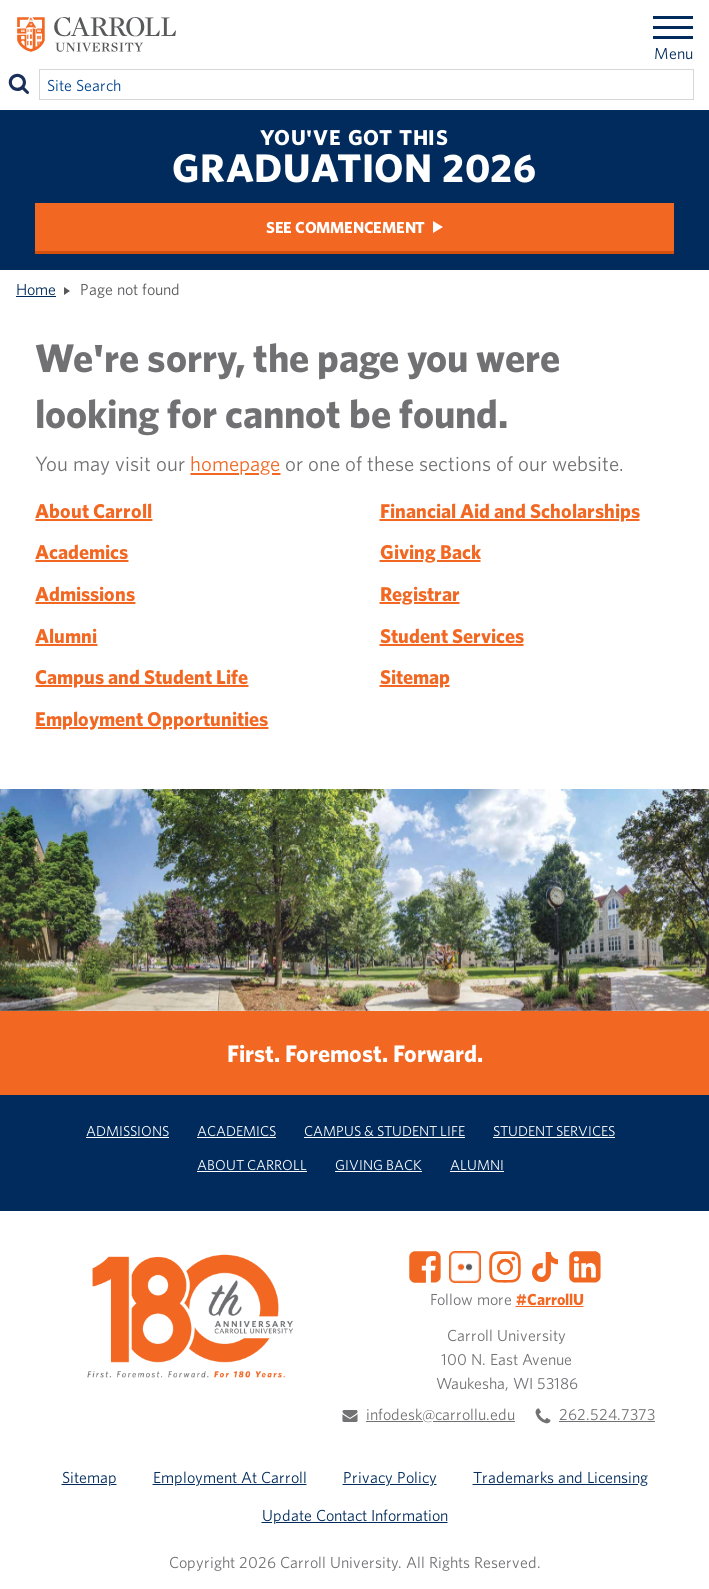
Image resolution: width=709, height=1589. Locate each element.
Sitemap (415, 676)
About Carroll (93, 510)
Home (36, 289)
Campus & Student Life (384, 1130)
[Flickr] (465, 1265)
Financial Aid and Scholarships (510, 510)
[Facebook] (425, 1265)
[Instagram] (505, 1265)
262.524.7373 (607, 1414)
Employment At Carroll (230, 1477)
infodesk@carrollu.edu (440, 1414)
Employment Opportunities (151, 718)
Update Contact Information (355, 1515)
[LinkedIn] (585, 1265)
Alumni (66, 635)
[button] (672, 1552)
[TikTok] (545, 1265)
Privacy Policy (390, 1477)
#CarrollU (550, 1299)
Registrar (420, 593)
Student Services (452, 635)
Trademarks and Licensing (560, 1477)
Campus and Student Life (141, 676)
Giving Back (430, 551)
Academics (81, 551)
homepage (235, 463)
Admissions (85, 593)
